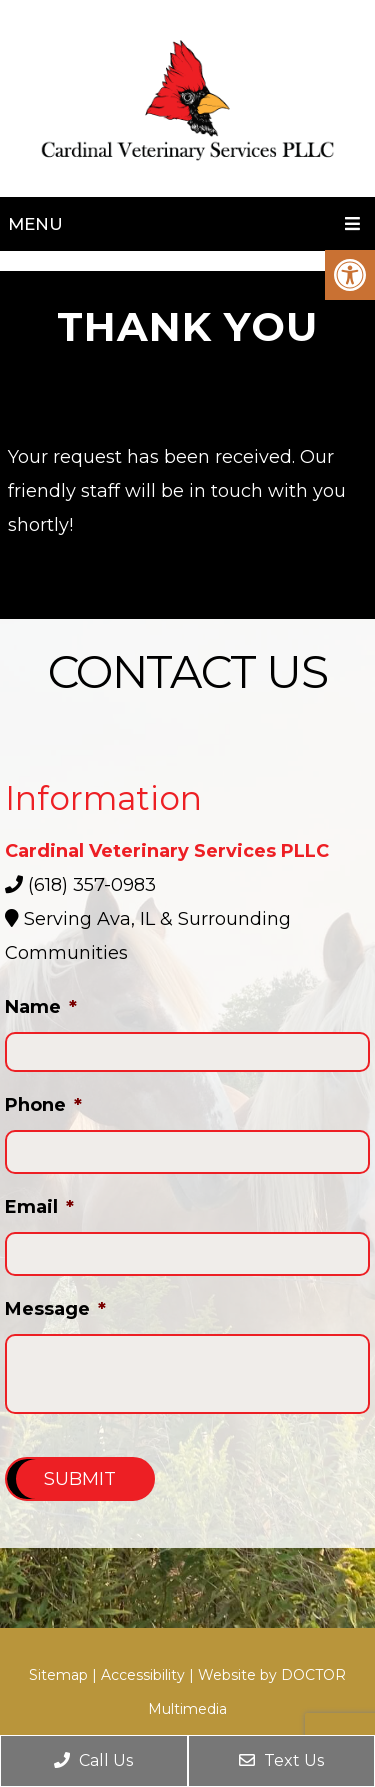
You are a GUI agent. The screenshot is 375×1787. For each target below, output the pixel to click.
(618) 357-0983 (92, 885)
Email (39, 1207)
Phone (43, 1105)
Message (55, 1309)
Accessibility (143, 1675)
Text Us (281, 1760)
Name (41, 1007)
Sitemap (58, 1675)
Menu (35, 224)
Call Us (93, 1760)
